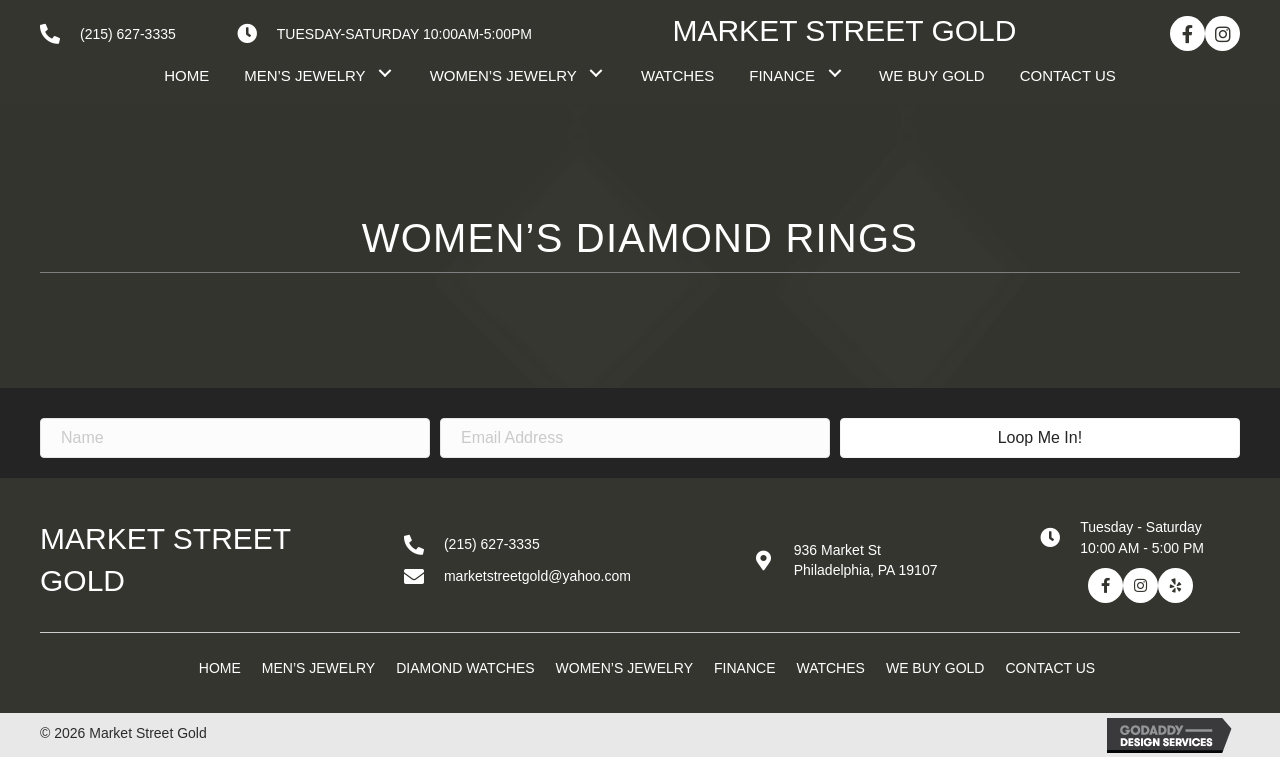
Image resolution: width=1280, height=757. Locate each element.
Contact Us (1050, 668)
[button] (1187, 33)
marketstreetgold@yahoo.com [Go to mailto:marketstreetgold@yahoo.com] (537, 576)
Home (220, 668)
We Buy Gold (935, 668)
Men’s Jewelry (318, 668)
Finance (744, 668)
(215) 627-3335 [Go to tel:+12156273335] (128, 34)
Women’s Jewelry (624, 668)
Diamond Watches (465, 668)
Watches (830, 668)
